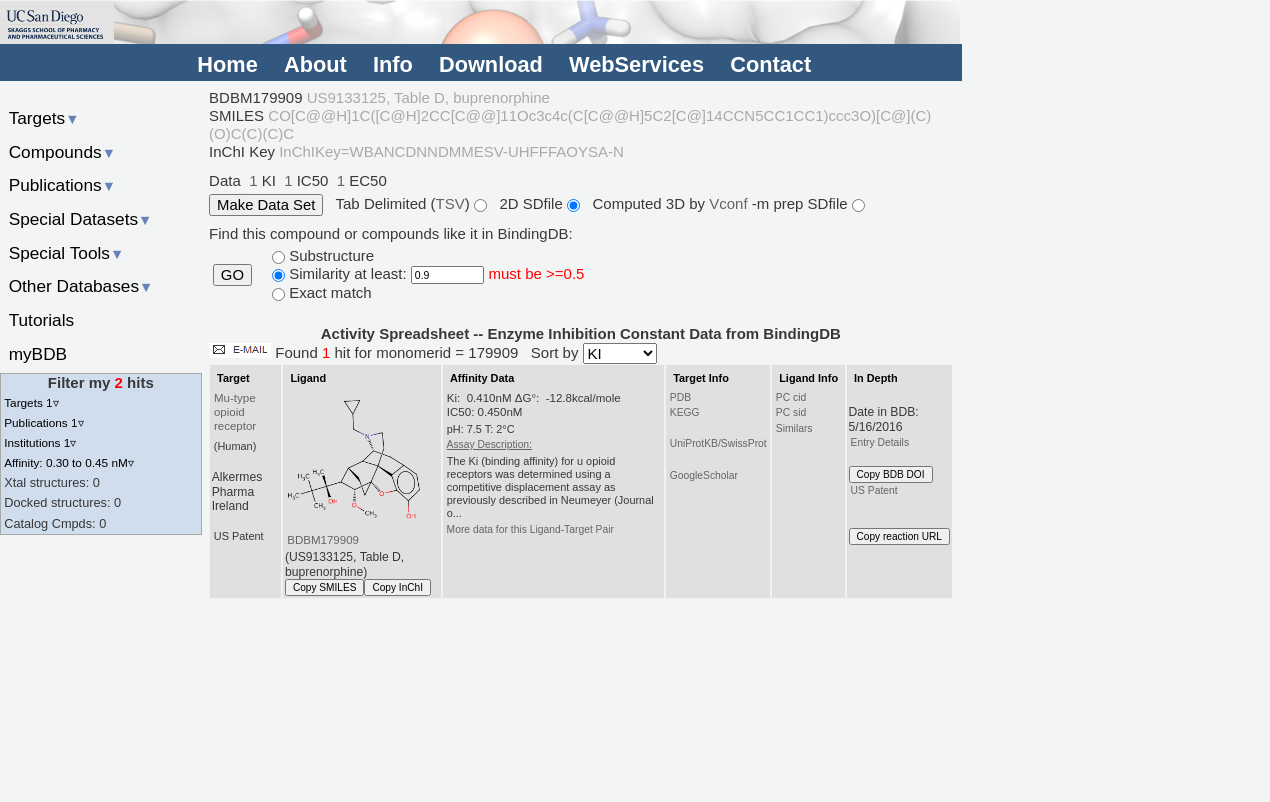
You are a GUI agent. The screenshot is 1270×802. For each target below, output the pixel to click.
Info (393, 64)
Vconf (730, 203)
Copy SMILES (325, 587)
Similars (794, 428)
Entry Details (880, 442)
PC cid (791, 397)
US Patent (874, 490)
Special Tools (67, 253)
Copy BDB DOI (891, 474)
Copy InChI (397, 587)
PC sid (791, 412)
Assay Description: (489, 444)
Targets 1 (31, 402)
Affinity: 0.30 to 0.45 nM (69, 462)
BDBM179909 (323, 540)
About (315, 64)
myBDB (38, 354)
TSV (450, 203)
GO (232, 275)
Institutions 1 (40, 442)
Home (227, 64)
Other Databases (81, 286)
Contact (770, 64)
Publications (62, 185)
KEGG (685, 412)
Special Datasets (81, 219)
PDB (680, 397)
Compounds (62, 152)
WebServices (636, 64)
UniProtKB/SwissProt (718, 443)
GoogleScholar (704, 475)
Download (491, 64)
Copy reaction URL (899, 536)
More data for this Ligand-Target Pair (530, 529)
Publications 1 (43, 422)
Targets (44, 118)
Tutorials (42, 320)
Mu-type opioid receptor (235, 412)
